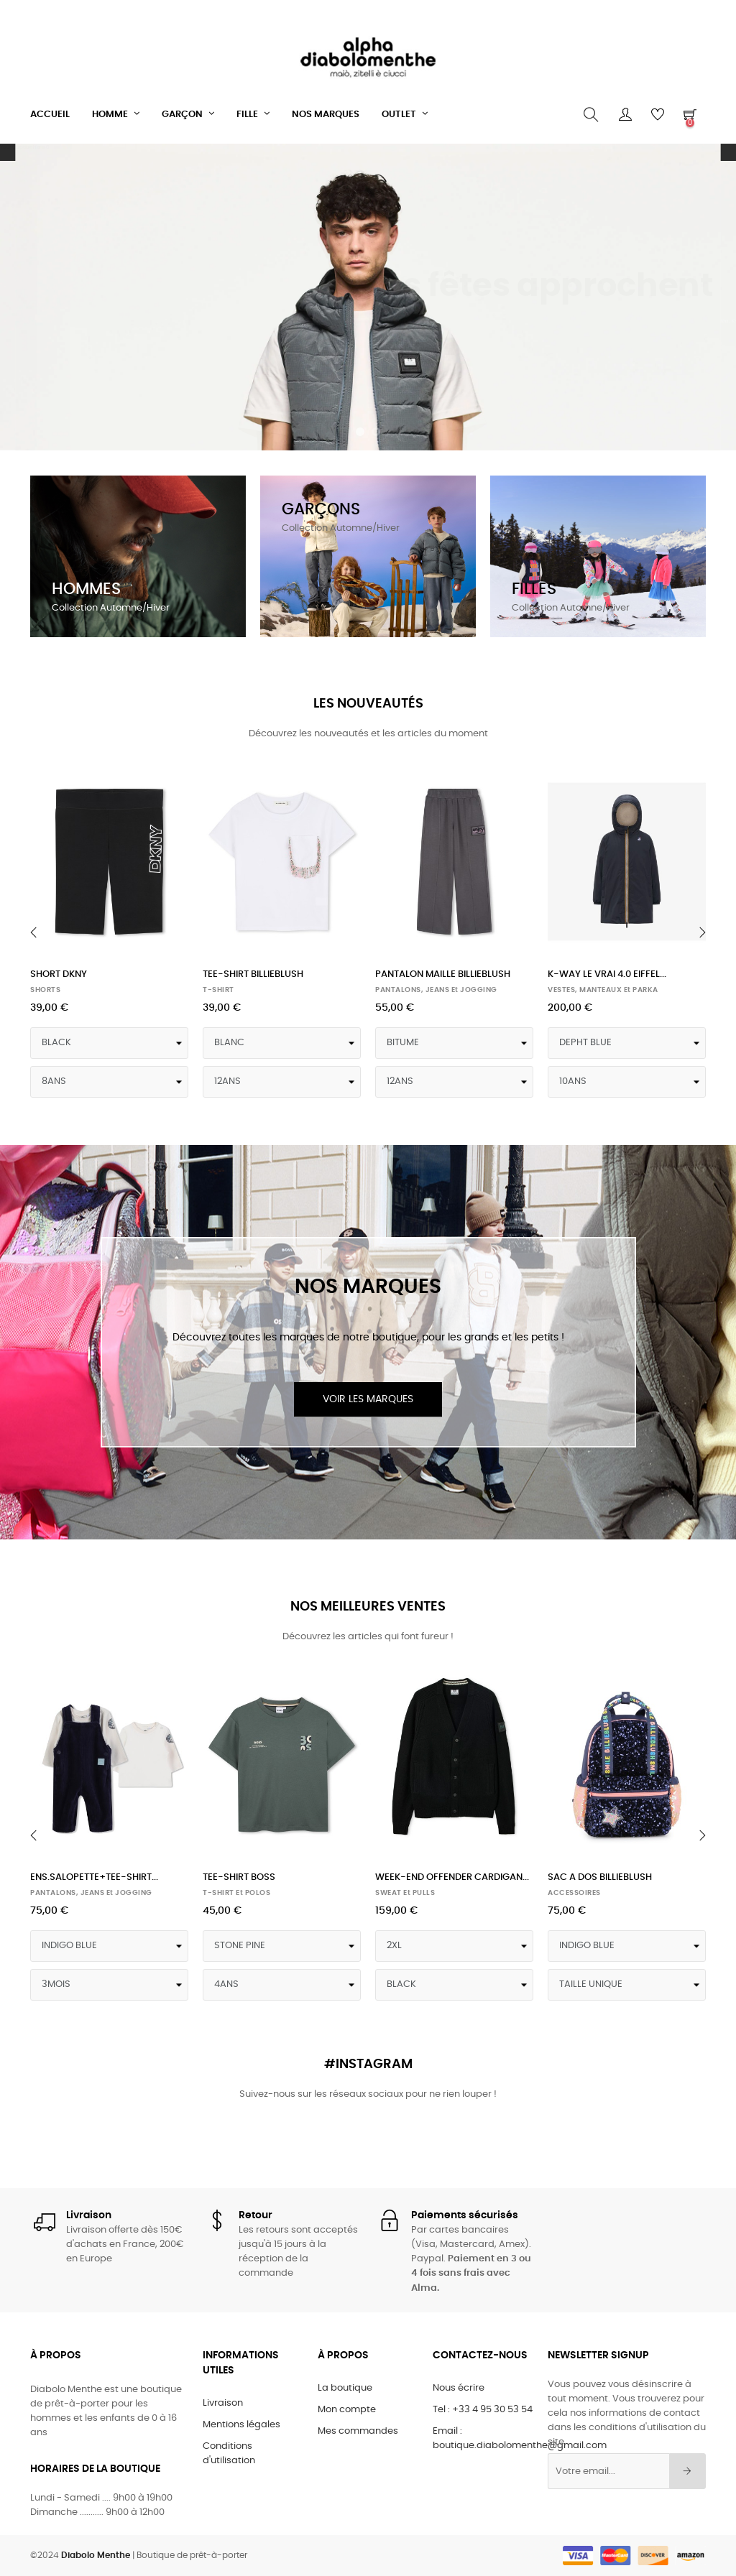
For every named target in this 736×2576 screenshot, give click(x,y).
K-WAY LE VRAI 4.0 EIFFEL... (607, 974)
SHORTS (45, 989)
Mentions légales (241, 2424)
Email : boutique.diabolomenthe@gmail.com (520, 2438)
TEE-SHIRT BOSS (239, 1877)
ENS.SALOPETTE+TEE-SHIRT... (94, 1877)
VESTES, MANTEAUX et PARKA (603, 989)
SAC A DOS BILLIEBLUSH (600, 1877)
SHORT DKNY (58, 974)
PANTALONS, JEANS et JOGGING (436, 989)
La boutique (345, 2388)
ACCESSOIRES (574, 1892)
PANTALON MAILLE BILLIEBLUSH (442, 974)
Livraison (223, 2403)
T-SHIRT (218, 989)
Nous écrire (458, 2388)
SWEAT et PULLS (405, 1892)
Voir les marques (368, 1399)
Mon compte (347, 2409)
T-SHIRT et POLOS (236, 1892)
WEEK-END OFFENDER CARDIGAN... (452, 1877)
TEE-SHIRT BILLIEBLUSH (253, 974)
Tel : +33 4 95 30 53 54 (483, 2409)
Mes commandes (358, 2431)
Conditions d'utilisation (229, 2453)
